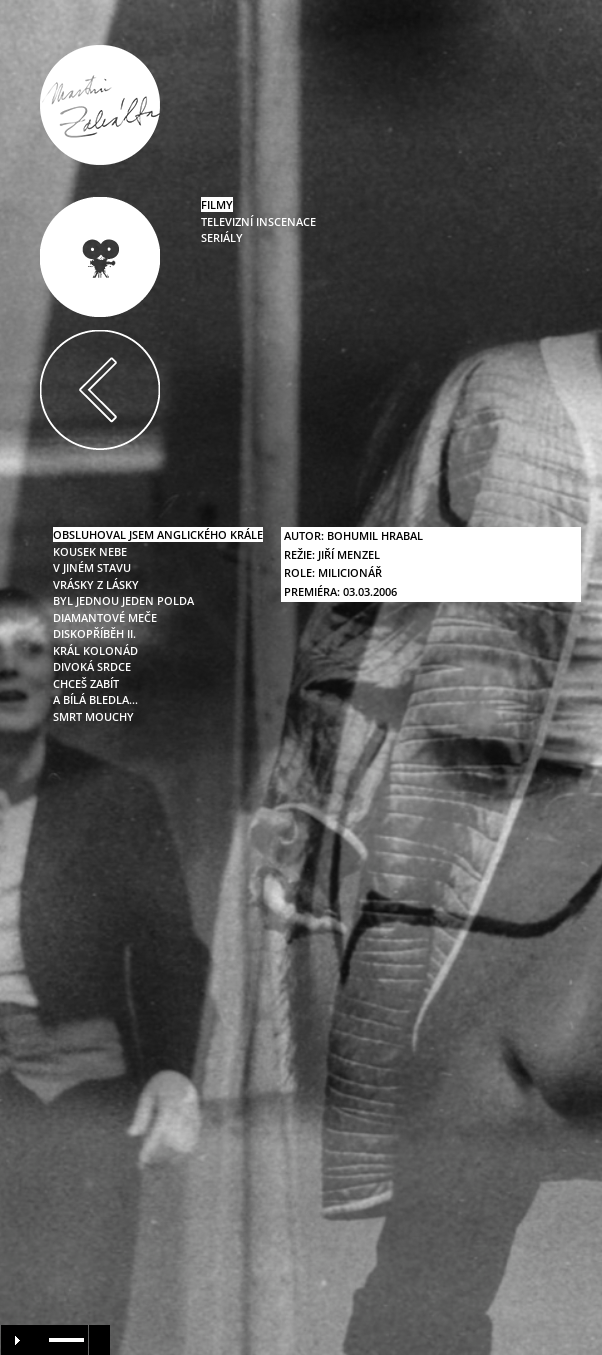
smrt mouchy (93, 716)
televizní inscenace (258, 221)
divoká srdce (92, 666)
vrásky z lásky (96, 584)
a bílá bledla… (95, 699)
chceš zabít (86, 683)
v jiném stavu (92, 567)
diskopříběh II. (94, 633)
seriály (222, 237)
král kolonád (95, 650)
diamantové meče (105, 617)
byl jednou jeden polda (123, 600)
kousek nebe (90, 551)
